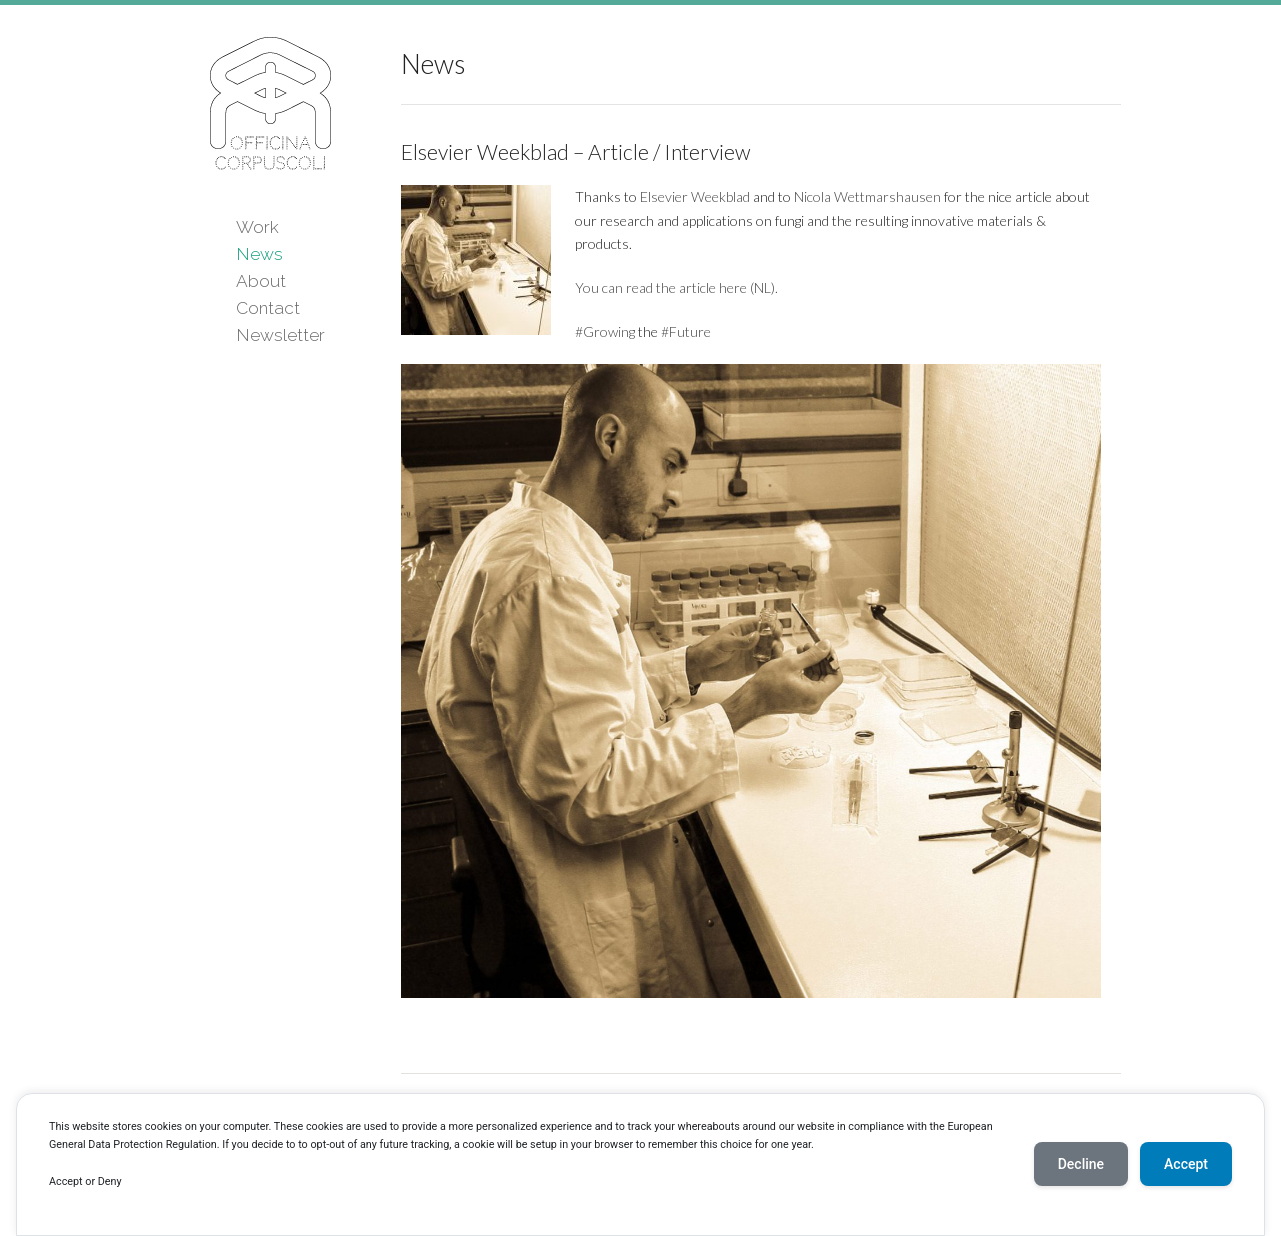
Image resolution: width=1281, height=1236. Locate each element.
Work (257, 227)
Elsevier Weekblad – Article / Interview (575, 151)
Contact (268, 308)
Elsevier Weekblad (696, 196)
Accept (1186, 1164)
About (261, 281)
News (259, 254)
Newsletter (280, 335)
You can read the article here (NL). (676, 287)
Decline (1081, 1164)
